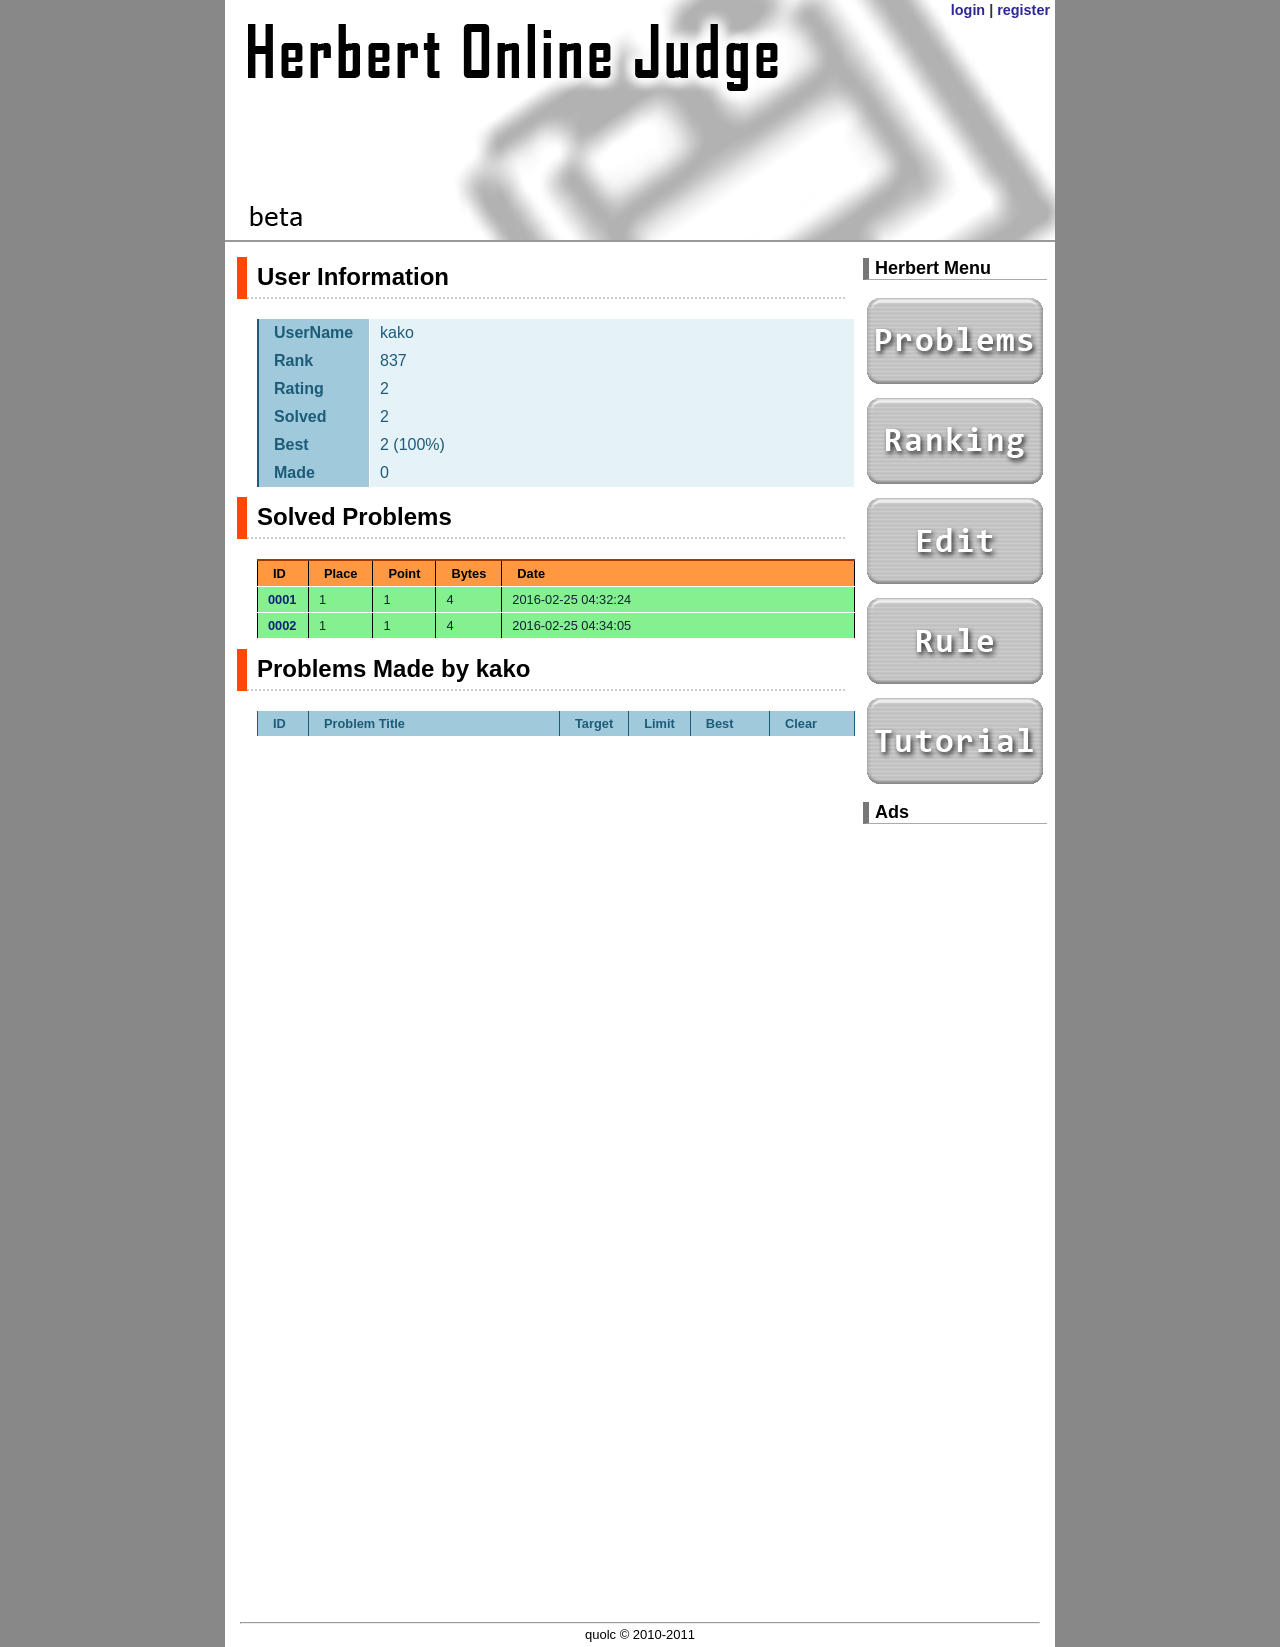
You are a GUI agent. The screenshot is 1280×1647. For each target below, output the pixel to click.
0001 (282, 599)
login (968, 10)
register (1023, 10)
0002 (282, 625)
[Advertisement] (955, 1140)
